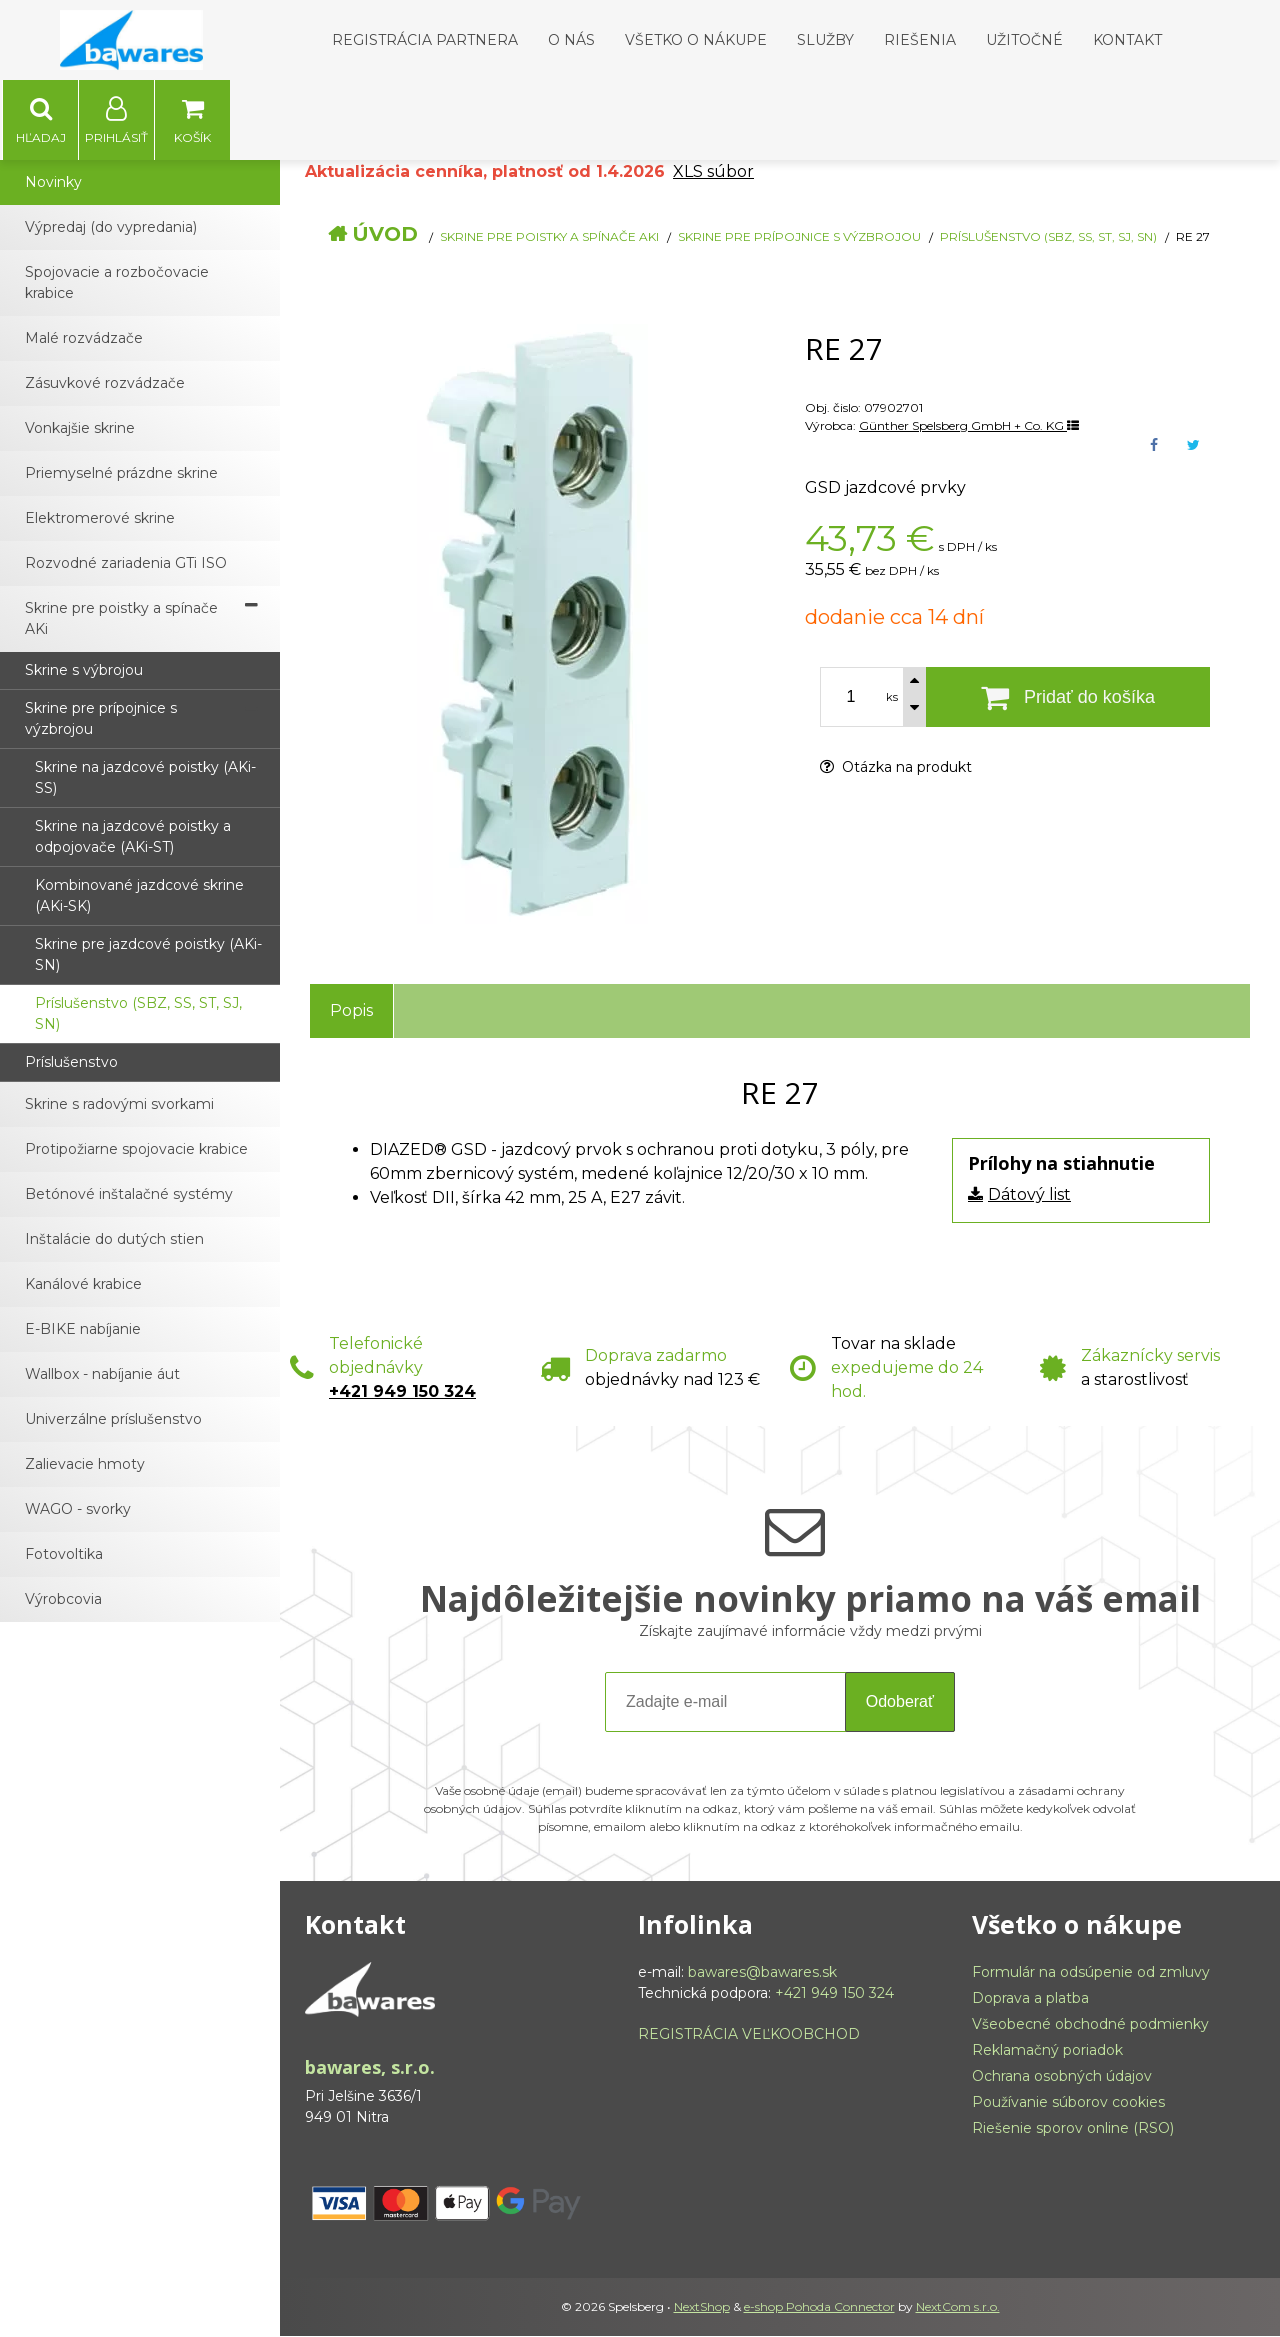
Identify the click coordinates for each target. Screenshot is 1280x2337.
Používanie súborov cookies (1068, 2103)
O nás (571, 40)
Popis (351, 1011)
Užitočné (1024, 40)
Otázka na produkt (896, 768)
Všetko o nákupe (696, 40)
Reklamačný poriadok (1047, 2051)
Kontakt (1127, 40)
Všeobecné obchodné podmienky (1090, 2025)
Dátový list (1029, 1195)
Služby (825, 40)
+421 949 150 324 (402, 1392)
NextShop (702, 2307)
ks (892, 698)
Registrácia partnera (425, 40)
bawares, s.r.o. (370, 2068)
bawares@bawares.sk (762, 1973)
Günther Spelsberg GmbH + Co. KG (969, 426)
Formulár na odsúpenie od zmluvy (1091, 1973)
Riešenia (920, 40)
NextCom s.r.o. (958, 2307)
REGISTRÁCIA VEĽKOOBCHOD (749, 2035)
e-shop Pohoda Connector (819, 2307)
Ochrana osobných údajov (1062, 2077)
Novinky (53, 183)
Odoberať (900, 1702)
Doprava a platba (1030, 1999)
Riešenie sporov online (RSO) (1073, 2129)
